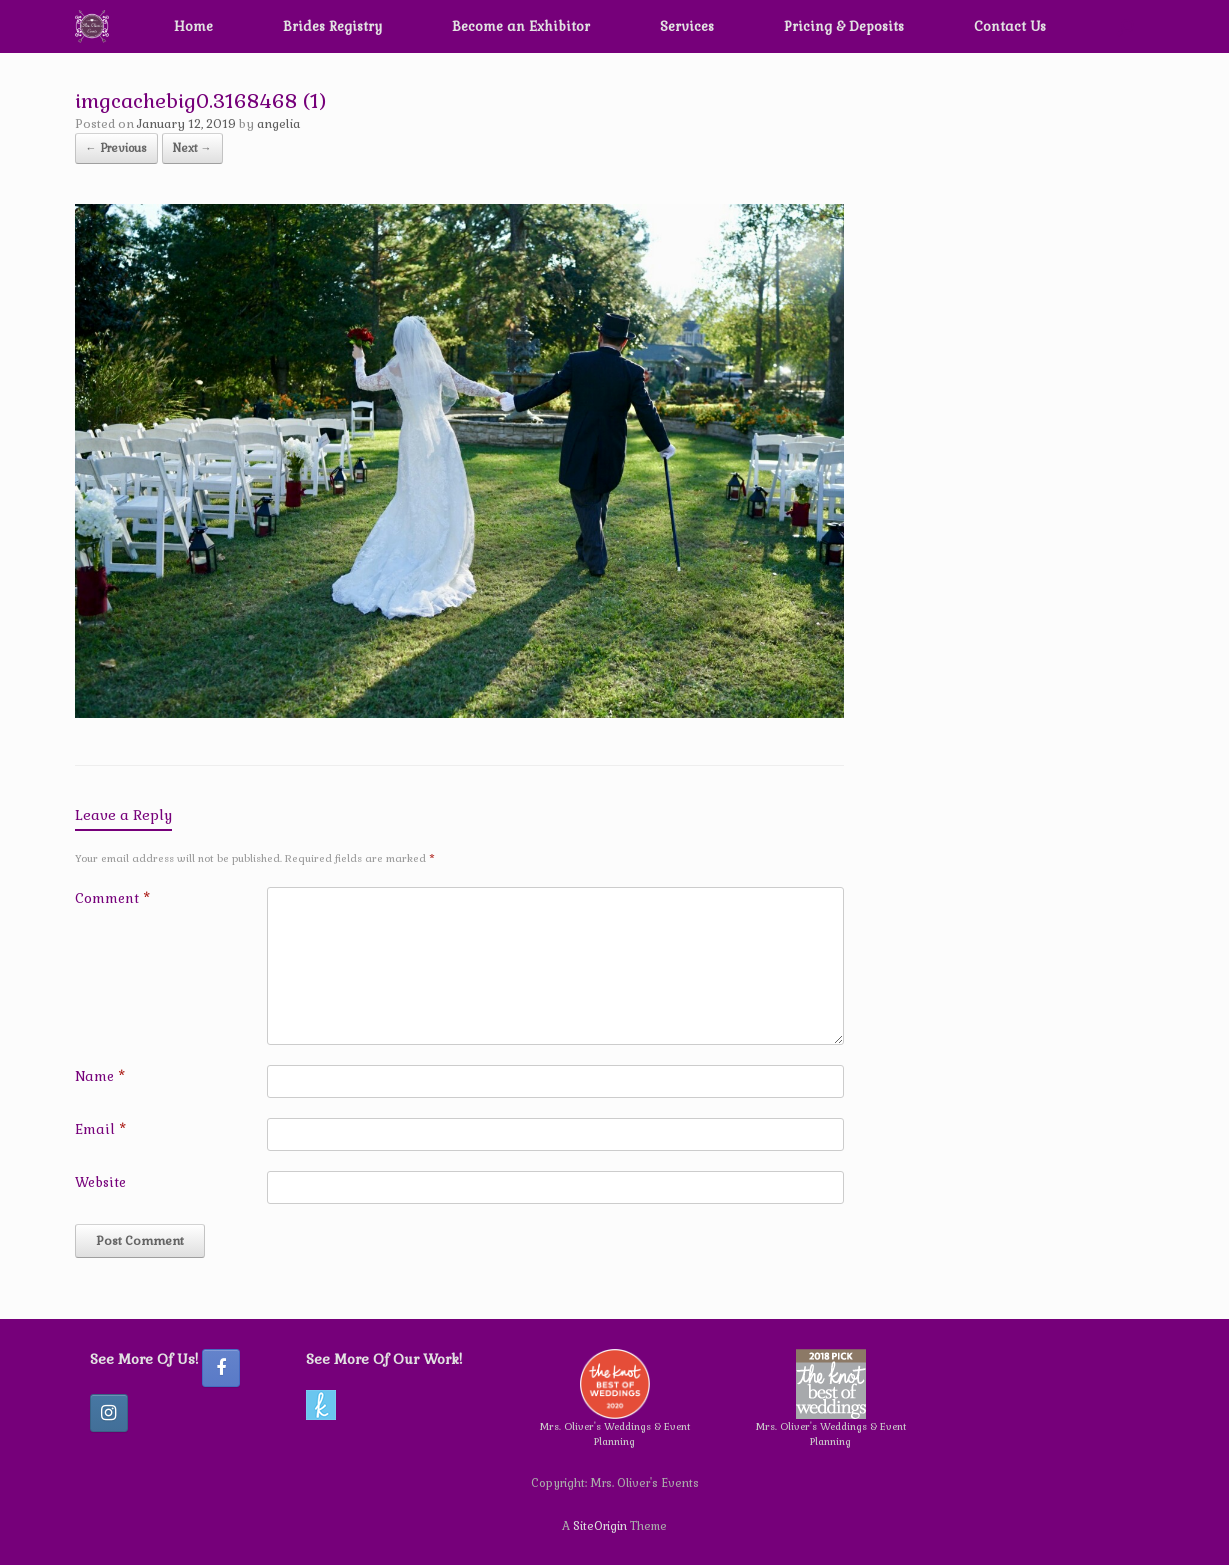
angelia (278, 124)
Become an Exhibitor (521, 26)
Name (100, 1076)
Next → (192, 148)
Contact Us (1010, 26)
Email (100, 1129)
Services (687, 26)
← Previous (116, 148)
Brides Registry (332, 26)
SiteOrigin (600, 1526)
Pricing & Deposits (844, 26)
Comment (112, 898)
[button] (1125, 26)
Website (100, 1182)
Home (193, 26)
